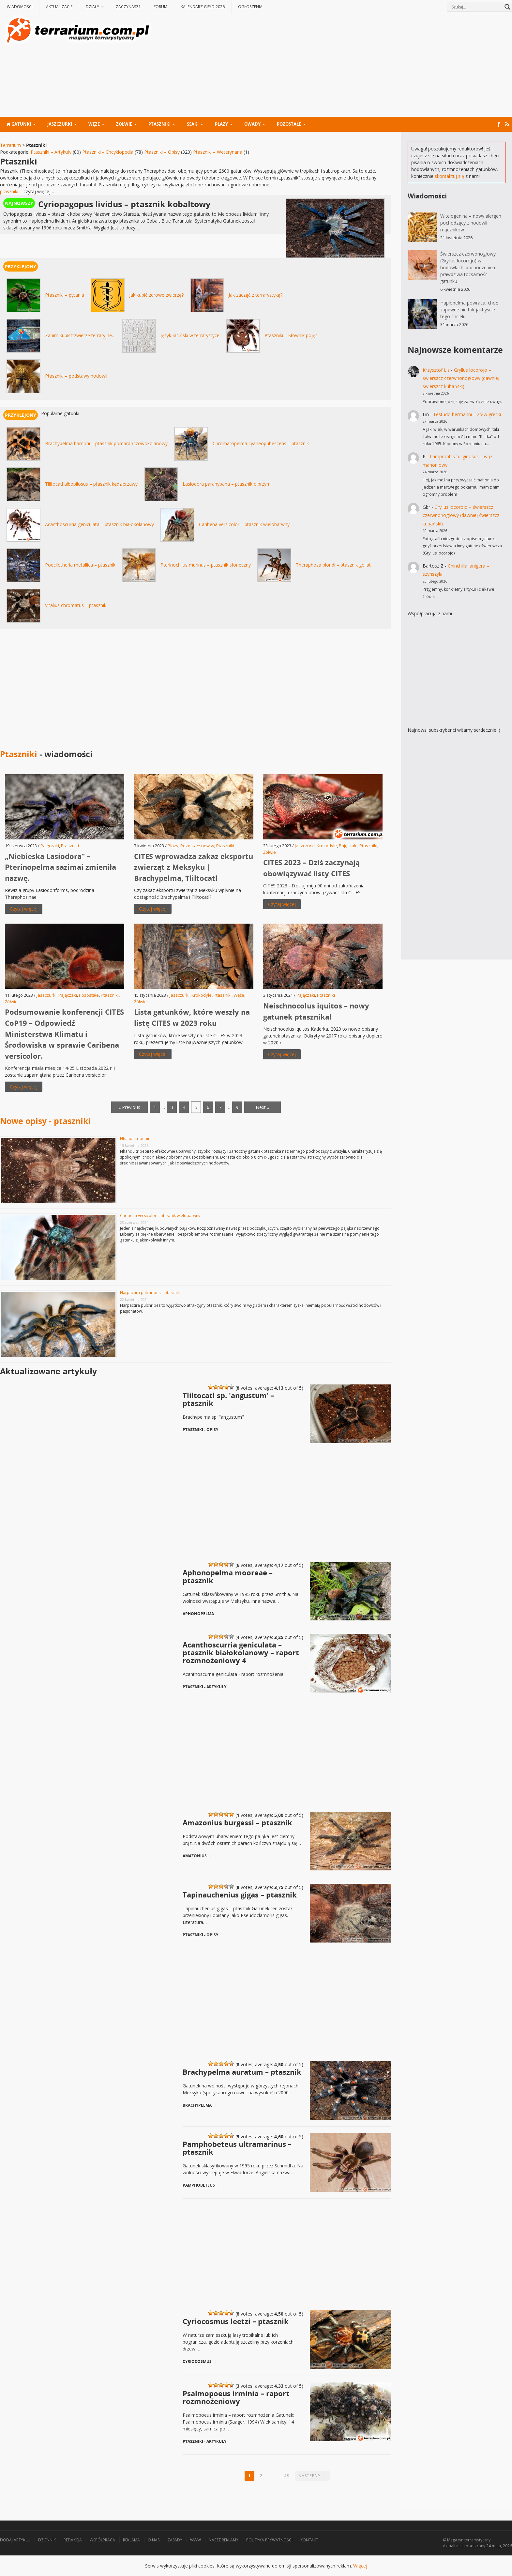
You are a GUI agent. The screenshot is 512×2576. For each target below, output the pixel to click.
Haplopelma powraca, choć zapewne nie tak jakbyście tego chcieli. (469, 310)
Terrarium (10, 145)
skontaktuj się (449, 176)
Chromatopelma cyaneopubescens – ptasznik (261, 443)
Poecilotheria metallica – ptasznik (80, 565)
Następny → (312, 2475)
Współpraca (102, 2540)
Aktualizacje (59, 6)
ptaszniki (9, 191)
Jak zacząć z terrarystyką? (255, 295)
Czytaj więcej (24, 909)
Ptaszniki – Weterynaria (217, 152)
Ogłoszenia (250, 6)
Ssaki (193, 124)
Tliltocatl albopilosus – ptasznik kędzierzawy (91, 484)
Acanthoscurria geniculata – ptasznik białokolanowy (99, 524)
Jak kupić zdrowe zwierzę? (156, 295)
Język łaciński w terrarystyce (189, 335)
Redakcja (73, 2540)
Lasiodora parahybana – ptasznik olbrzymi (227, 484)
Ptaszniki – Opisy (162, 152)
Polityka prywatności (269, 2540)
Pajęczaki (49, 846)
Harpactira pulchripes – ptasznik (150, 1292)
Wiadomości (20, 6)
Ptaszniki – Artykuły (51, 152)
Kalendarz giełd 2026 (203, 6)
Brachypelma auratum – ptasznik (242, 2071)
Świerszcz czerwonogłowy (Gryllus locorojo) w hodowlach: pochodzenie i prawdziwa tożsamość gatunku (468, 267)
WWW (195, 2540)
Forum (160, 6)
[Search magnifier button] (507, 6)
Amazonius (195, 1856)
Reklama (131, 2540)
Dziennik (47, 2540)
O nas (153, 2540)
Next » (262, 1107)
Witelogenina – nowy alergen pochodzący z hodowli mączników (470, 223)
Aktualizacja (454, 2546)
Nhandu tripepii (134, 1138)
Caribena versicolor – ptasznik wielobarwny (244, 524)
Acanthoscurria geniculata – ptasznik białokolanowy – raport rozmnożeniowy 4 (241, 1652)
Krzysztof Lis (436, 370)
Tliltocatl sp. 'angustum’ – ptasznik (228, 1398)
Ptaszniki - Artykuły (204, 1687)
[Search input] (476, 6)
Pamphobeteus (199, 2185)
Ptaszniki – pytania (64, 295)
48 (286, 2475)
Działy (92, 6)
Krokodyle (327, 846)
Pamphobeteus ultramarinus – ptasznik (237, 2147)
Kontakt (309, 2540)
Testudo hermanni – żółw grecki (467, 414)
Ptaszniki (159, 124)
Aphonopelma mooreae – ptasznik (228, 1576)
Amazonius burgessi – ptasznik (237, 1822)
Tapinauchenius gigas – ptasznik (240, 1894)
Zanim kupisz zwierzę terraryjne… (80, 335)
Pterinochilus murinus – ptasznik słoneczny (205, 565)
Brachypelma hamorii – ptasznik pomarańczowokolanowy (106, 443)
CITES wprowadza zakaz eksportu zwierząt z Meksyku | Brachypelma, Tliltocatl (193, 867)
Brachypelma (197, 2105)
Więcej (360, 2566)
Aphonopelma (198, 1613)
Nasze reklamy (223, 2540)
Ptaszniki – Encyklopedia (107, 152)
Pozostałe (289, 124)
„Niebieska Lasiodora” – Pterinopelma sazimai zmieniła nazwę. (60, 867)
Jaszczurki (59, 124)
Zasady (174, 2540)
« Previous (129, 1107)
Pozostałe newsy (197, 846)
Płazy (221, 124)
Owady (252, 124)
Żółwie (124, 124)
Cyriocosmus (197, 2361)
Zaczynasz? (128, 6)
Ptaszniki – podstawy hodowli (76, 376)
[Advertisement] (332, 66)
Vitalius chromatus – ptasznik (75, 605)
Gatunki (19, 124)
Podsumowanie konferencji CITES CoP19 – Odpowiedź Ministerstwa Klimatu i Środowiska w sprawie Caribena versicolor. (64, 1033)
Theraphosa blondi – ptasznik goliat (333, 565)
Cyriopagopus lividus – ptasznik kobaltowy (124, 204)
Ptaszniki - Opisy (200, 1429)
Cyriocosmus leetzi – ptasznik (236, 2320)
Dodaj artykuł (15, 2540)
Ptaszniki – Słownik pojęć (291, 335)
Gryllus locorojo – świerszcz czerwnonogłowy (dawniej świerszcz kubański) (461, 378)
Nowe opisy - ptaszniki (45, 1120)
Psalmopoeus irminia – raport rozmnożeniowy (236, 2396)
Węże (94, 124)
